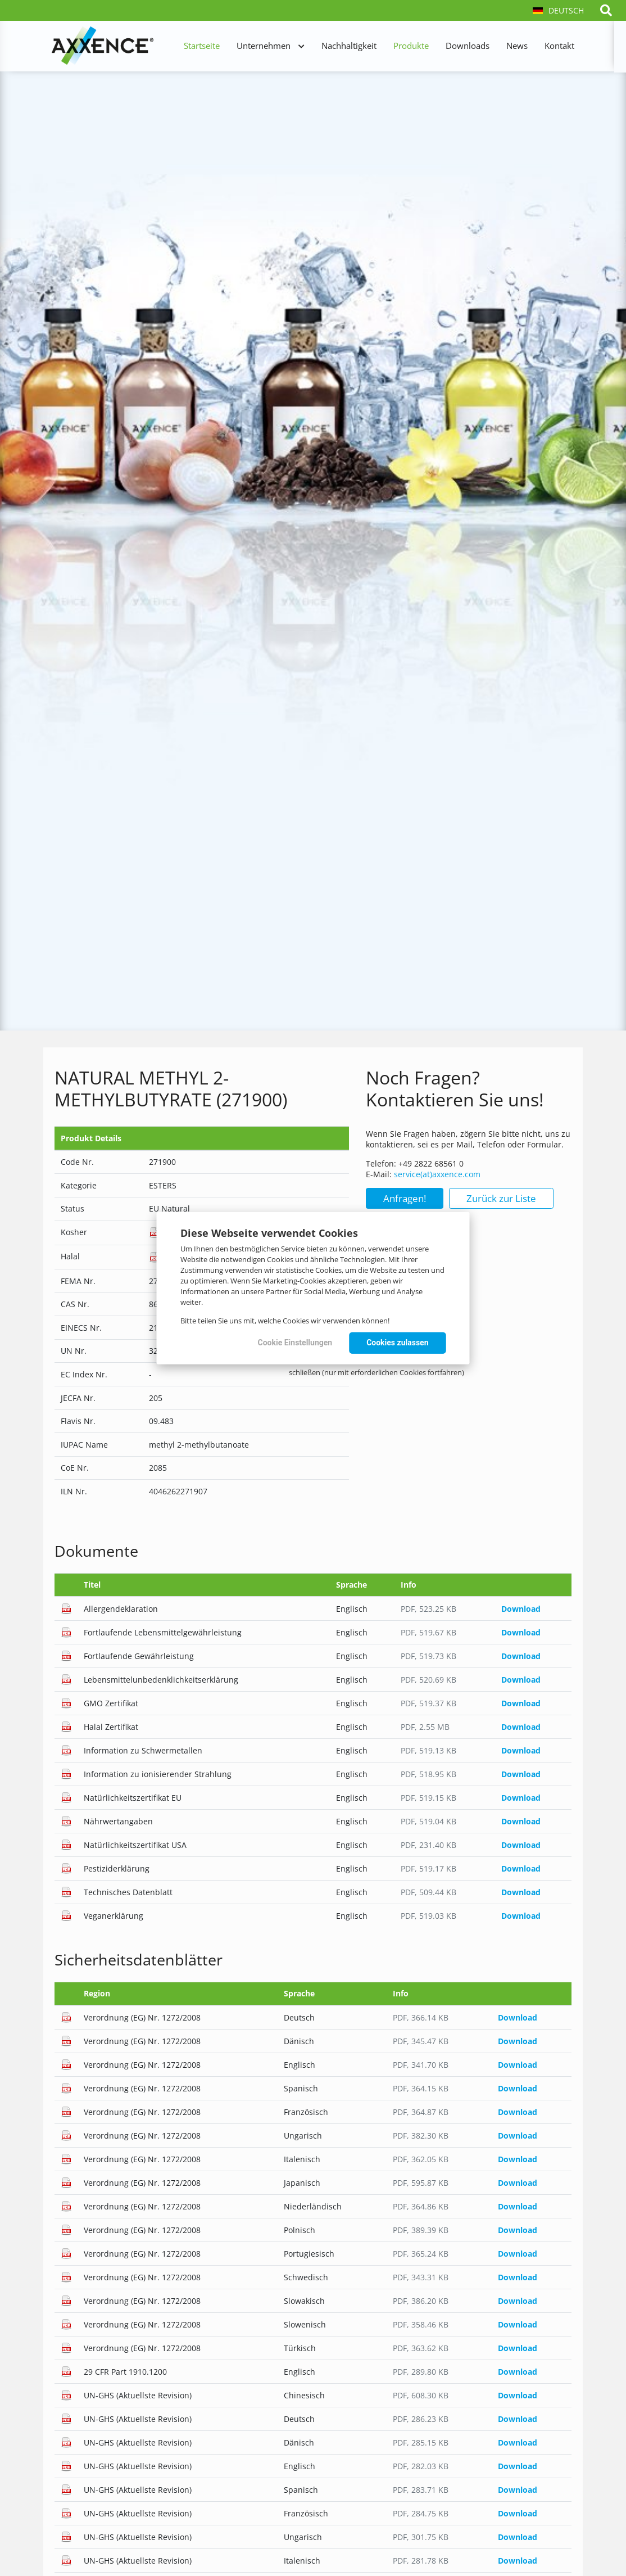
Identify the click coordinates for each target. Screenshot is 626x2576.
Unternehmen (264, 46)
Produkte (411, 46)
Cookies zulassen (397, 1342)
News (517, 46)
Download (521, 1608)
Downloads (467, 46)
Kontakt (559, 46)
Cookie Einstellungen (295, 1342)
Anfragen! (404, 1198)
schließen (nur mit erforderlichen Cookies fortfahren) (376, 1372)
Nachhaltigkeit (348, 46)
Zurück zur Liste (501, 1198)
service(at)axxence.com (437, 1174)
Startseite (202, 46)
